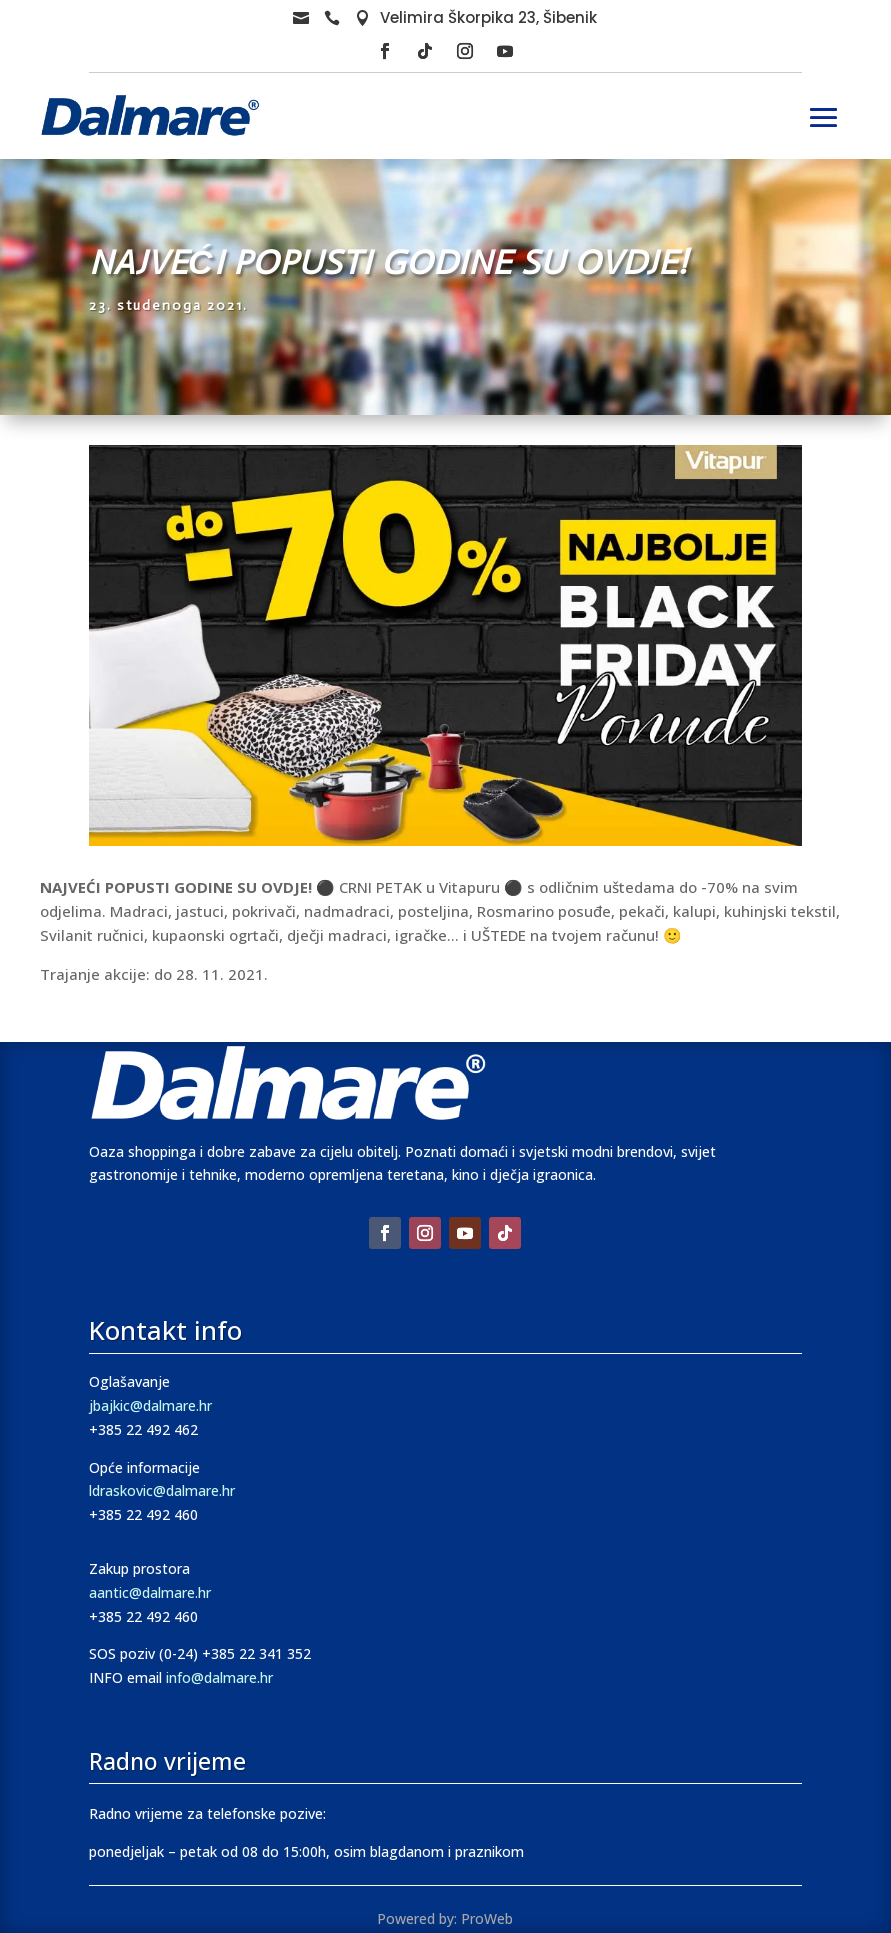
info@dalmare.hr (219, 1677)
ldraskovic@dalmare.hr (162, 1490)
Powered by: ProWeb (445, 1918)
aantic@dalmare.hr (150, 1592)
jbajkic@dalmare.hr (150, 1405)
